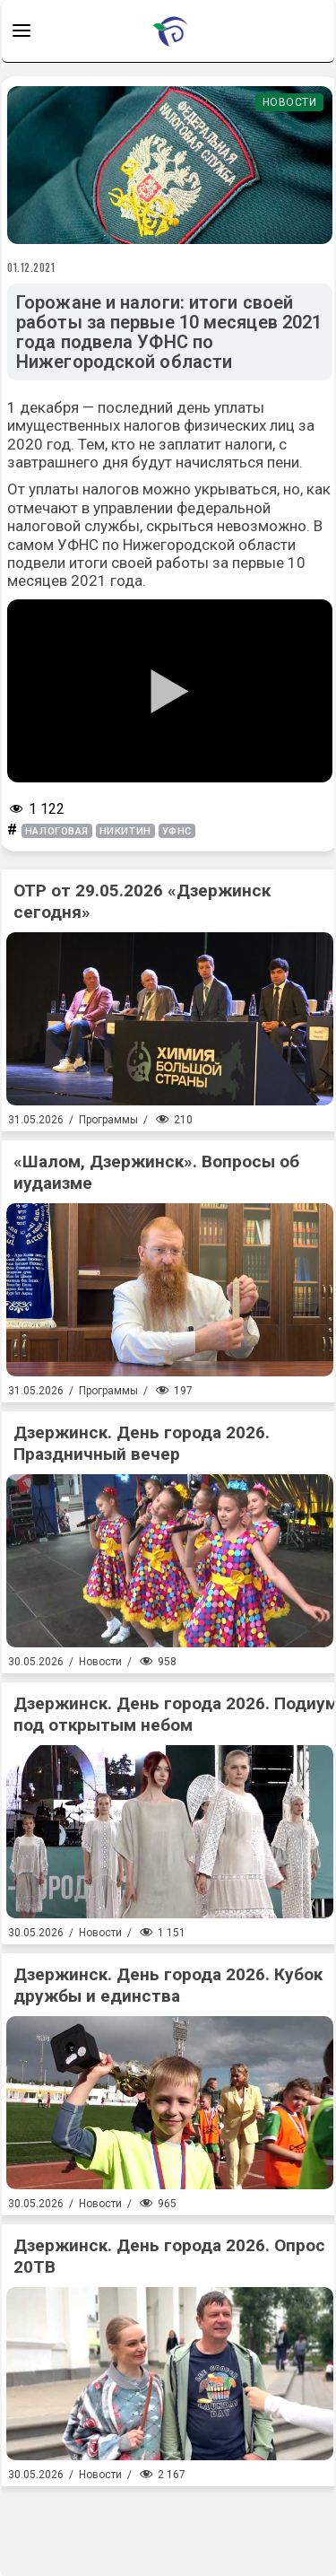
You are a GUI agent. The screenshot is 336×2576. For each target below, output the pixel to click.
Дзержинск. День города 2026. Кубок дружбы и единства (168, 1985)
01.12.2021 (31, 267)
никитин (125, 831)
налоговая (57, 831)
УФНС (177, 831)
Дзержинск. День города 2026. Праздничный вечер (141, 1443)
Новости (290, 102)
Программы (108, 1119)
